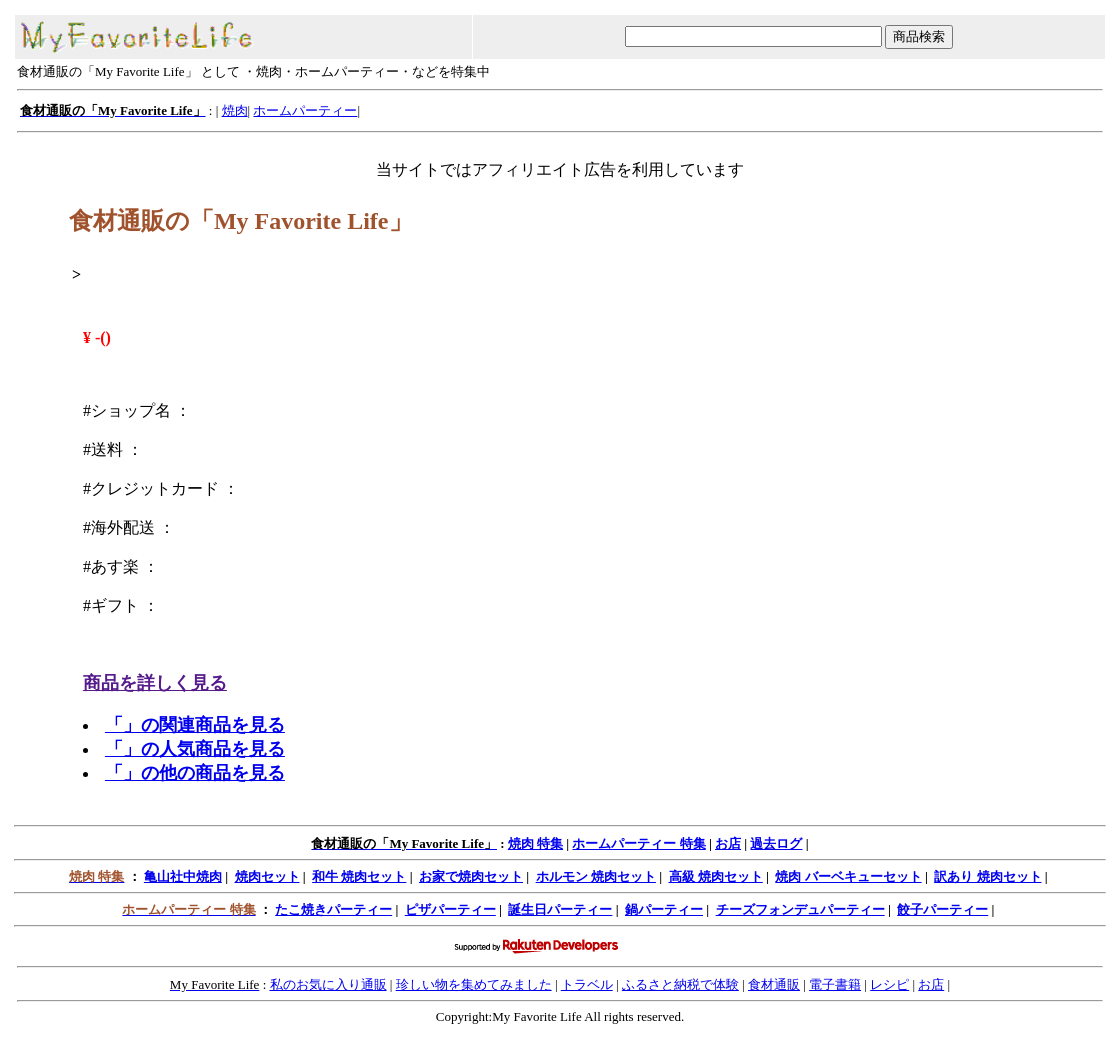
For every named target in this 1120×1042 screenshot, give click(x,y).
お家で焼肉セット (471, 876)
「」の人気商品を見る (195, 749)
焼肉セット (267, 876)
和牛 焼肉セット (359, 876)
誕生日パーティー (560, 909)
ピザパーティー (450, 909)
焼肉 (235, 110)
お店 (728, 843)
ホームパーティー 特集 (638, 843)
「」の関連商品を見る (195, 725)
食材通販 (774, 984)
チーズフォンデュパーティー (800, 909)
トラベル (587, 984)
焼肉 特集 (535, 843)
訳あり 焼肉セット (987, 876)
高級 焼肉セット (716, 876)
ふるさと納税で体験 (680, 984)
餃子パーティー (942, 909)
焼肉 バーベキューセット (848, 876)
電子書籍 (835, 984)
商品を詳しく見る (155, 683)
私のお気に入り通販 (328, 984)
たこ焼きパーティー (333, 909)
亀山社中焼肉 (183, 876)
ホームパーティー (305, 110)
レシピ (889, 984)
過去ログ (776, 843)
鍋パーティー (664, 909)
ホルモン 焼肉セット (596, 876)
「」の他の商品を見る (195, 773)
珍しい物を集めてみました (474, 984)
